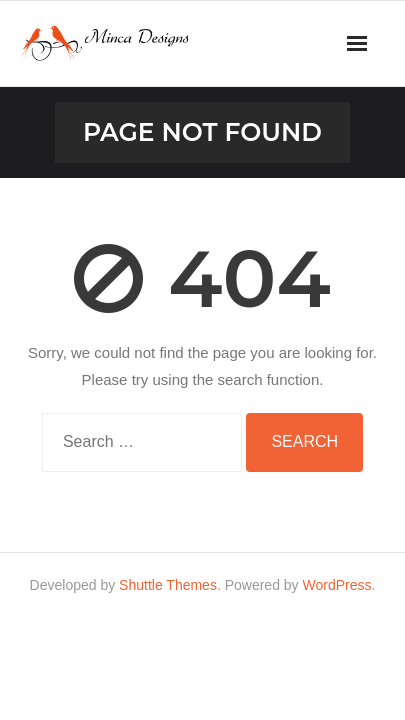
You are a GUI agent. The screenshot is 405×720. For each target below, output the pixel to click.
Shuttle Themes (168, 585)
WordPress (337, 585)
